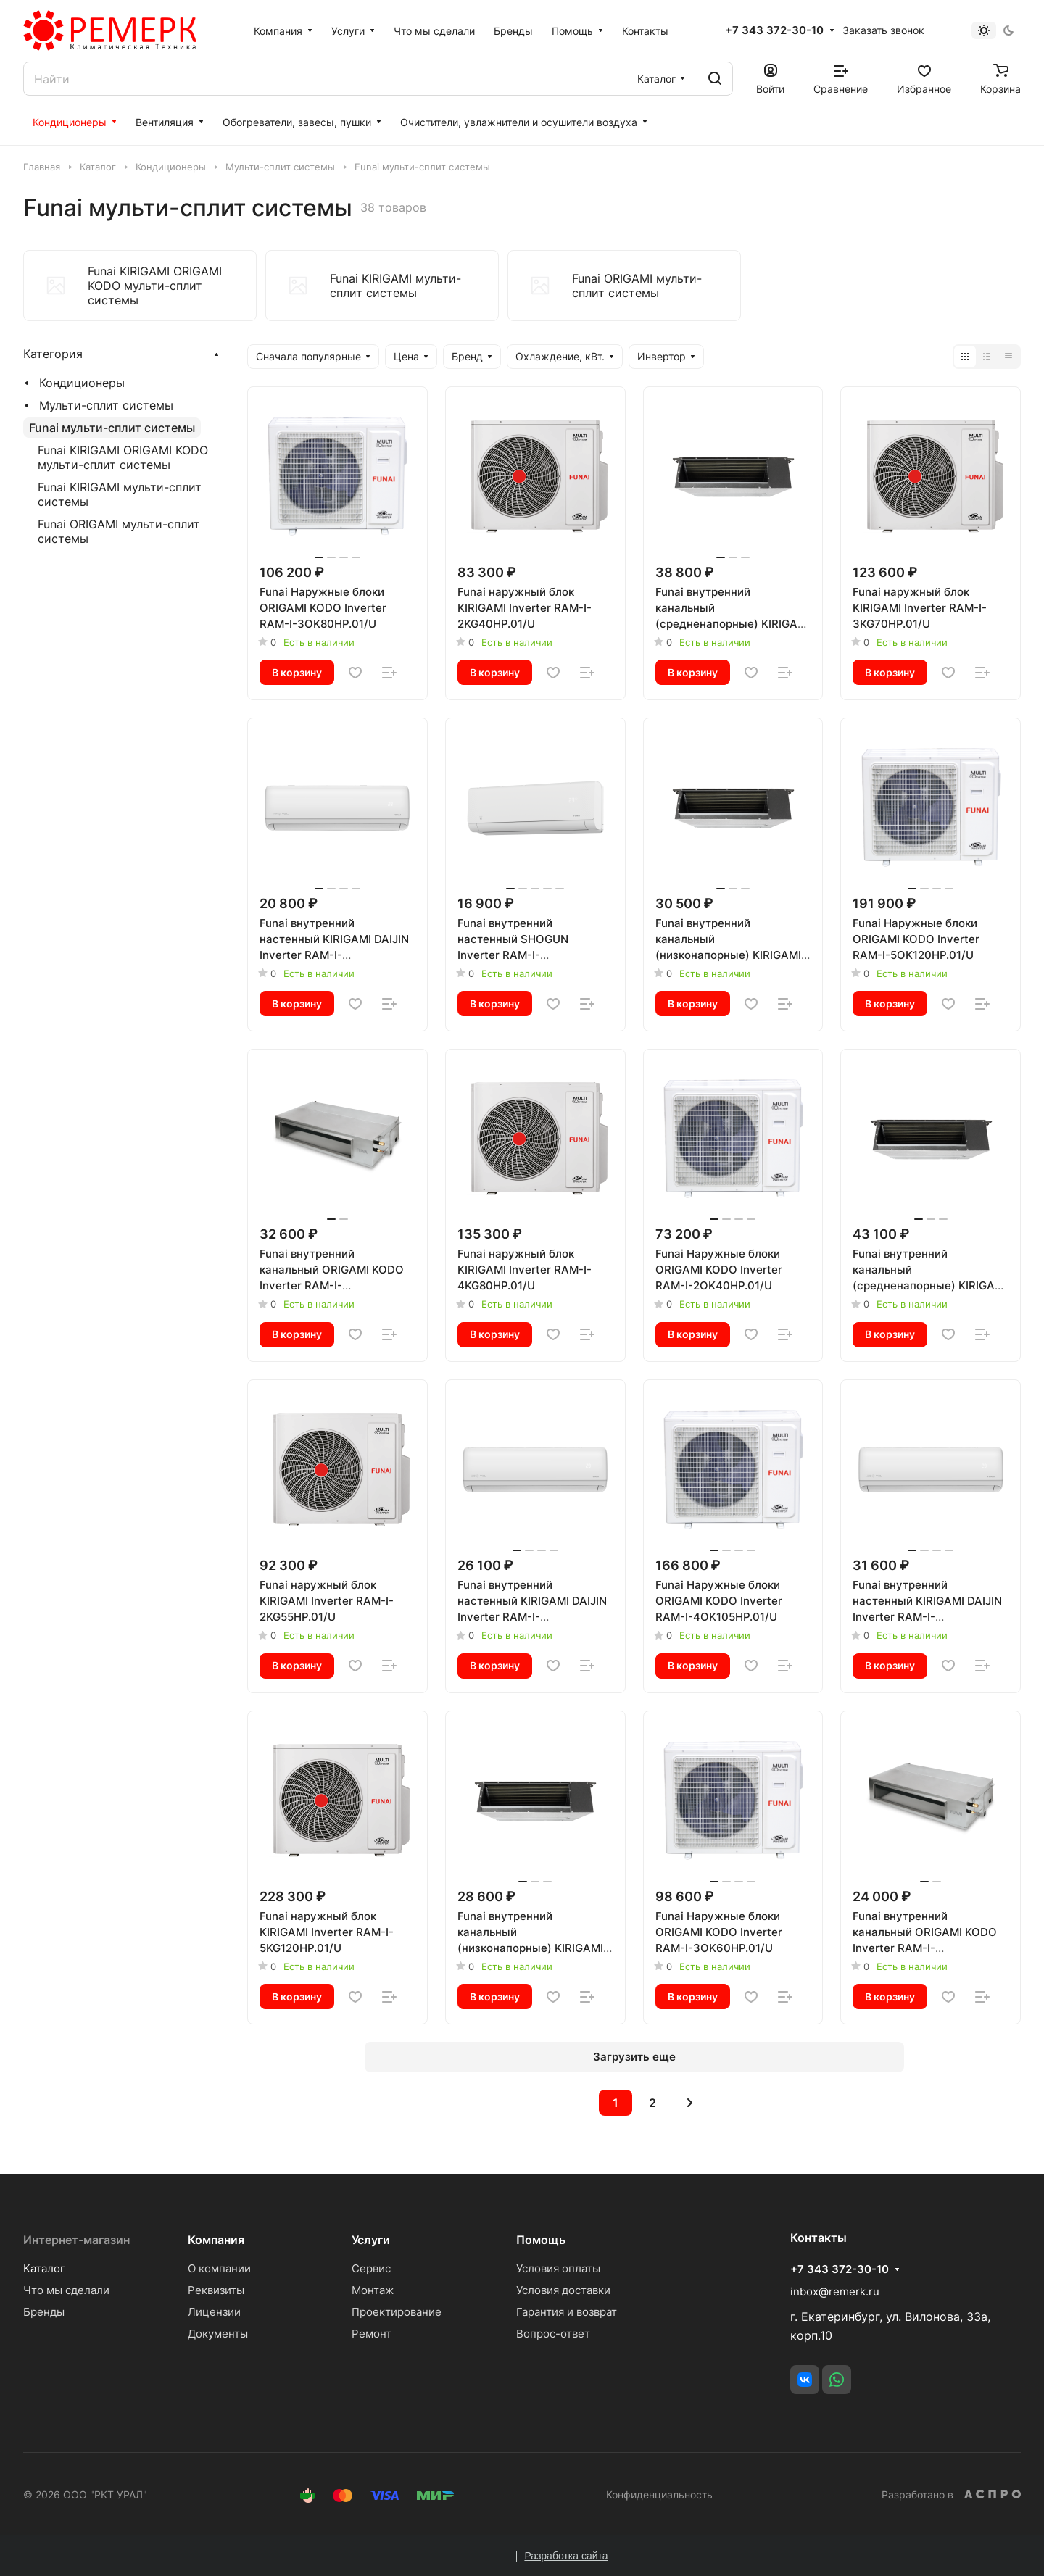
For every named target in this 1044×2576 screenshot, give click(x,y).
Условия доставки (563, 2290)
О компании (219, 2268)
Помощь (541, 2239)
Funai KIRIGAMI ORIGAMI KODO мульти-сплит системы (123, 457)
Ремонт (372, 2333)
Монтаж (373, 2290)
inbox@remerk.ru (834, 2291)
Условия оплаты (558, 2268)
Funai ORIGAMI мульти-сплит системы (119, 531)
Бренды (44, 2312)
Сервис (371, 2268)
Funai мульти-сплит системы (112, 427)
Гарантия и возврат (566, 2312)
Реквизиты (216, 2290)
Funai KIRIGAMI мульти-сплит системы (120, 494)
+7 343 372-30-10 (774, 30)
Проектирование (397, 2312)
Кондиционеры (82, 382)
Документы (218, 2333)
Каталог (44, 2268)
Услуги (371, 2239)
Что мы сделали (66, 2290)
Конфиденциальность (659, 2494)
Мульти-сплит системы (106, 405)
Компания (216, 2239)
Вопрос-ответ (553, 2333)
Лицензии (214, 2312)
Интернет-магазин (76, 2239)
